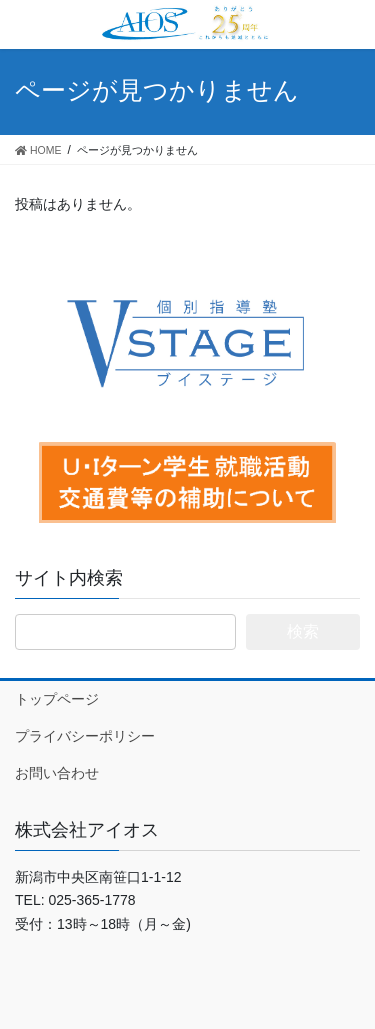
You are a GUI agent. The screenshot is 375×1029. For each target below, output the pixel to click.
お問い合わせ (57, 773)
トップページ (57, 699)
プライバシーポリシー (85, 736)
